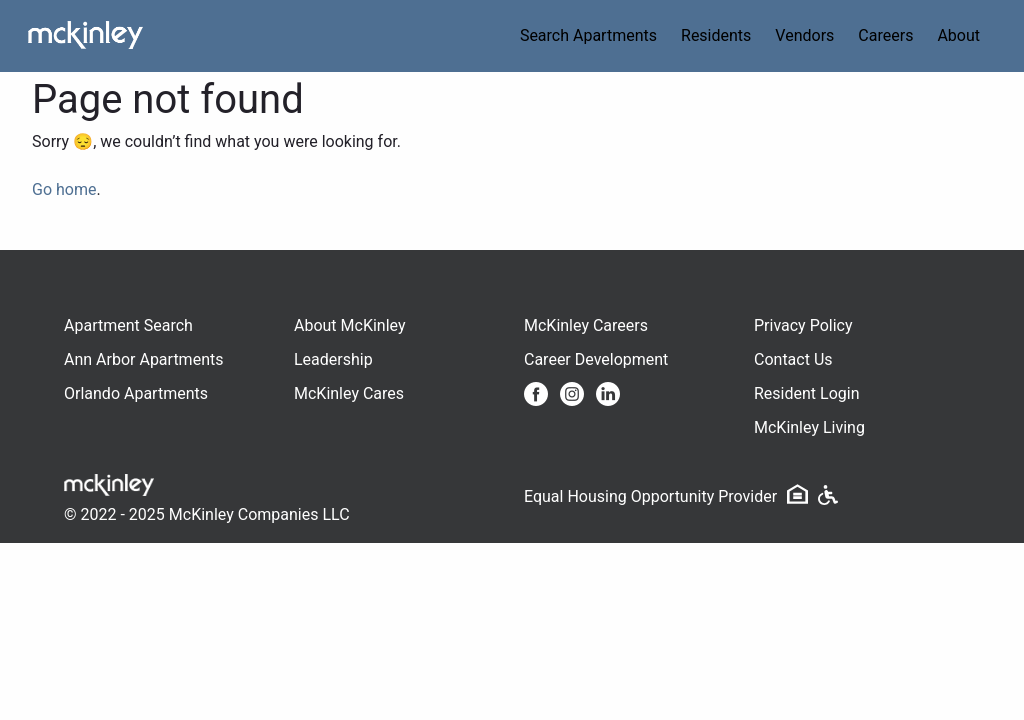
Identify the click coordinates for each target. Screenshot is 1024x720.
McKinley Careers (586, 325)
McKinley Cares (349, 393)
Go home (64, 189)
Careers (885, 35)
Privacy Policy (803, 325)
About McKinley (350, 325)
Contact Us (793, 359)
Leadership (333, 359)
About (958, 35)
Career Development (596, 359)
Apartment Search (128, 325)
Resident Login (807, 393)
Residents (716, 35)
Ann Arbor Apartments (143, 359)
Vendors (804, 35)
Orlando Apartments (136, 393)
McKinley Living (809, 427)
